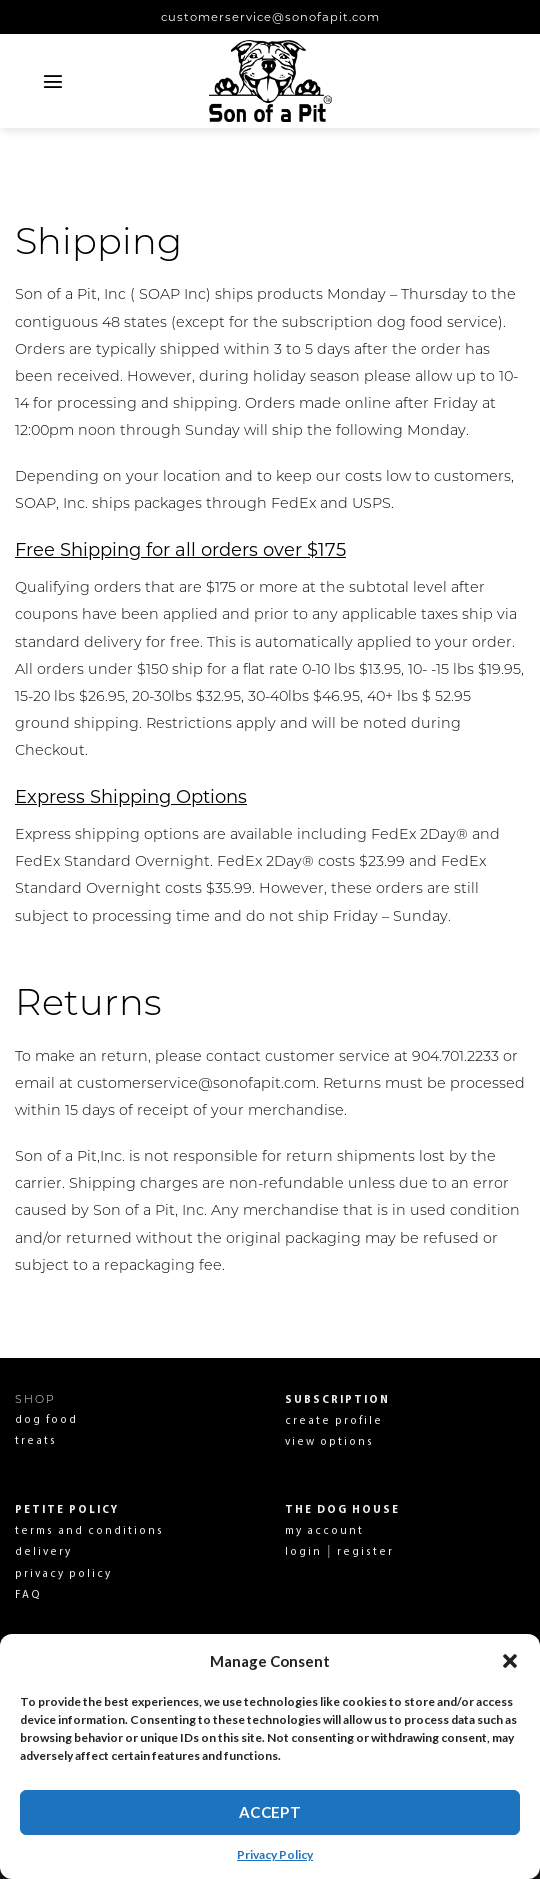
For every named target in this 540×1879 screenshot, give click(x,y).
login (303, 1552)
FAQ (28, 1595)
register (363, 1552)
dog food (46, 1420)
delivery (43, 1552)
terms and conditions (89, 1531)
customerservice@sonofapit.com (270, 17)
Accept (270, 1812)
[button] (510, 1661)
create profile (334, 1421)
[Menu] (53, 81)
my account (324, 1531)
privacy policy (63, 1574)
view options (329, 1442)
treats (36, 1441)
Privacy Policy (275, 1854)
